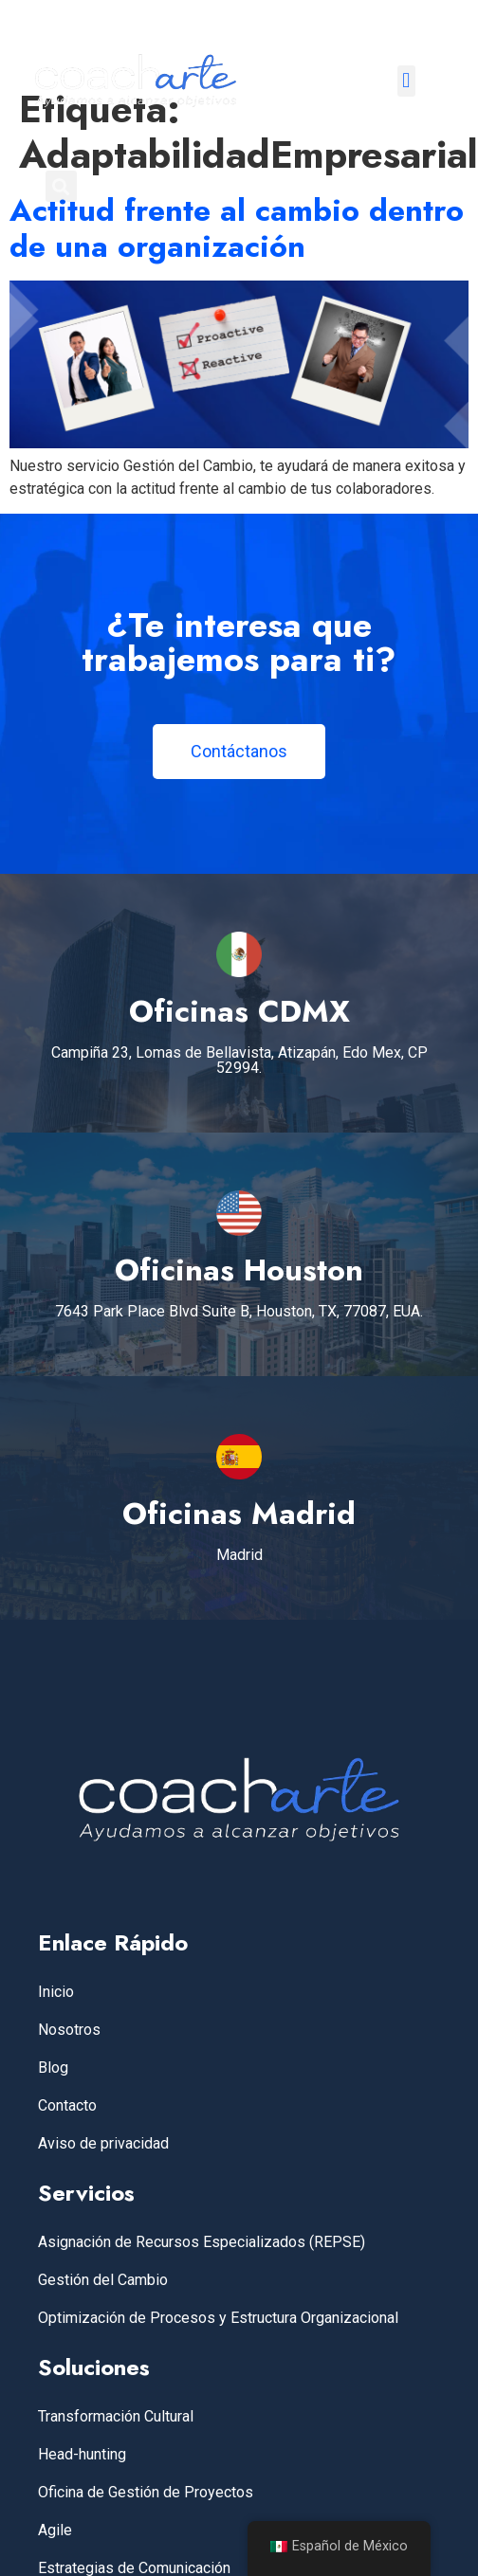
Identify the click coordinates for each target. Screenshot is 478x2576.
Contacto (67, 2105)
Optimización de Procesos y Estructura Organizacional (218, 2318)
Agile (55, 2530)
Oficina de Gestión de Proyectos (145, 2492)
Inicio (56, 1992)
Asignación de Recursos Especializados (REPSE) (201, 2242)
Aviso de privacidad (103, 2143)
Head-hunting (82, 2454)
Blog (53, 2068)
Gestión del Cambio (103, 2280)
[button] (406, 81)
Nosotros (69, 2030)
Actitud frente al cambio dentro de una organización (236, 228)
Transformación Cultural (115, 2416)
